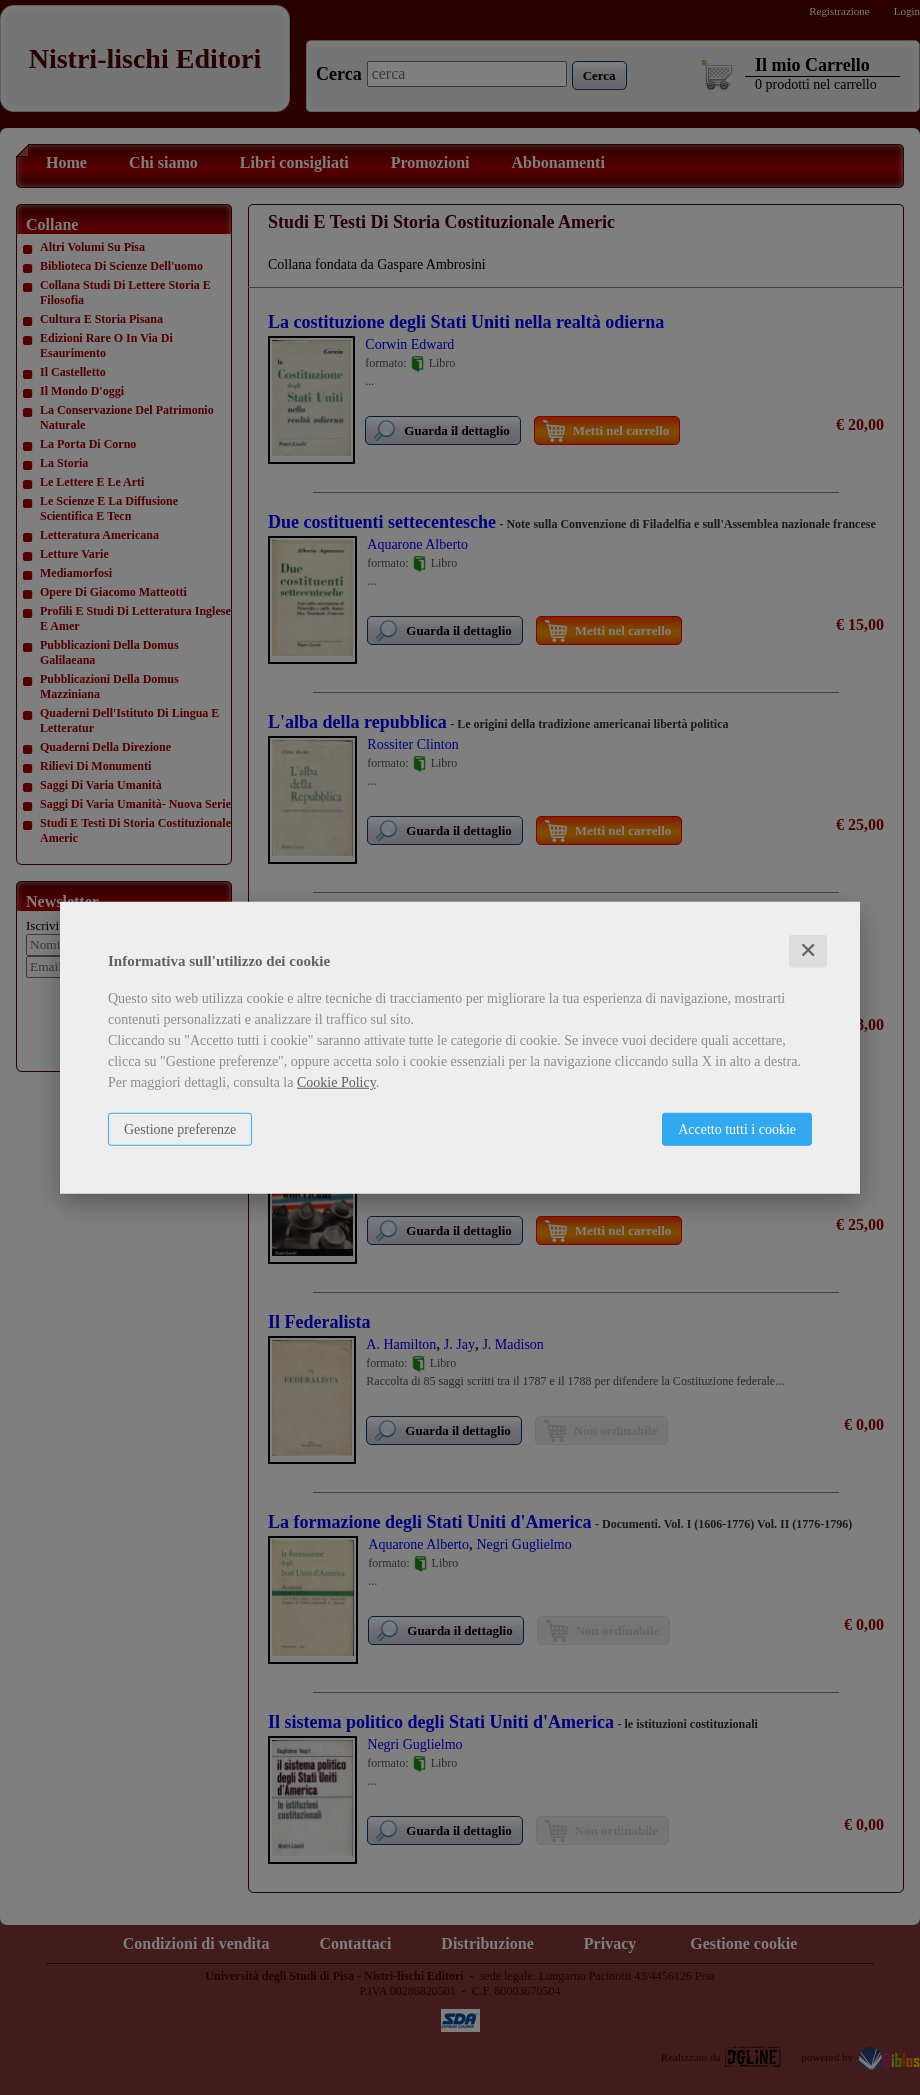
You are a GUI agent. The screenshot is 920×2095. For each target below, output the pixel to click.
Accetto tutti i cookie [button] (737, 1129)
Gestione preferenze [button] (180, 1129)
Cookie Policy (336, 1082)
